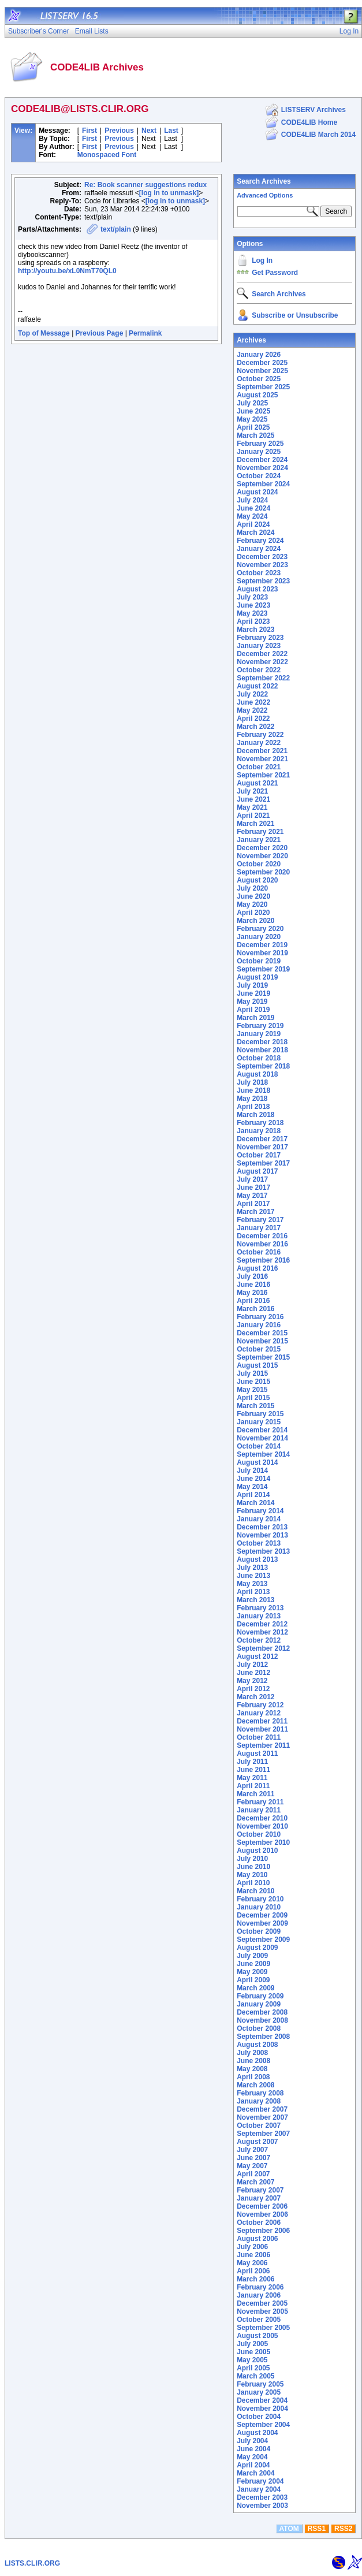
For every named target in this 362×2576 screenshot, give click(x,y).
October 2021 (259, 767)
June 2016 (253, 1284)
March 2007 (255, 2182)
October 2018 (259, 1058)
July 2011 (252, 1762)
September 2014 (263, 1454)
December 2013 (262, 1527)
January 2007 (259, 2198)
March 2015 (255, 1406)
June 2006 (253, 2255)
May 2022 (252, 710)
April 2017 (253, 1204)
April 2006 (253, 2271)
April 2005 (253, 2368)
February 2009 (260, 1996)
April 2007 (253, 2174)
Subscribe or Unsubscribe (295, 315)
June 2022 (253, 702)
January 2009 (259, 2004)
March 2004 (255, 2473)
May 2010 (252, 1875)
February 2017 (260, 1220)
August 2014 (257, 1462)
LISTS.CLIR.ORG (32, 2563)
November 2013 (262, 1535)
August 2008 (257, 2045)
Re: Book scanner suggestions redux (145, 185)
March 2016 (255, 1309)
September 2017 (263, 1163)
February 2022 (260, 735)
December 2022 (262, 654)
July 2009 (252, 1956)
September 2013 (263, 1551)
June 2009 (253, 1964)
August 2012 (257, 1656)
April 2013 (253, 1592)
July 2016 (252, 1276)
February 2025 (260, 444)
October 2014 (259, 1446)
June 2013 (253, 1576)
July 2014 (252, 1470)
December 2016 (262, 1236)
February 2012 (260, 1705)
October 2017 (259, 1155)
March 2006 (255, 2279)
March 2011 (255, 1794)
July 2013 (252, 1568)
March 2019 (255, 1018)
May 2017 (252, 1196)
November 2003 (262, 2505)
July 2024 (252, 500)
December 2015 (262, 1333)
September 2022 (263, 678)
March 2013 (255, 1600)
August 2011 (257, 1753)
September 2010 (263, 1842)
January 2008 (259, 2101)
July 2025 (252, 403)
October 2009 (259, 1931)
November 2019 (262, 953)
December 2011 (262, 1721)
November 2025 (262, 371)
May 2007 (252, 2166)
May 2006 (252, 2263)
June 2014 (253, 1479)
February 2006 (260, 2287)
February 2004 (260, 2481)
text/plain (115, 229)
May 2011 (252, 1778)
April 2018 (253, 1107)
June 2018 (253, 1090)
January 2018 (259, 1131)
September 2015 (263, 1357)
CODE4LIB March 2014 (318, 135)
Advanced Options (265, 195)
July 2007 (252, 2150)
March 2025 (255, 435)
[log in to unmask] (169, 193)
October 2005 (259, 2320)
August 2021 (257, 783)
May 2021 (252, 807)
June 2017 (253, 1187)
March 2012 (255, 1697)
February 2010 (260, 1899)
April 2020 (253, 913)
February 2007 (260, 2190)
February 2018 (260, 1123)
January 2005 (259, 2392)
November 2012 (262, 1632)
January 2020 (259, 937)
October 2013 (259, 1543)
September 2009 (263, 1939)
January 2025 (259, 452)
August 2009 (257, 1948)
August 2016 (257, 1268)
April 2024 (253, 524)
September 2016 (263, 1260)
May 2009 (252, 1972)
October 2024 (259, 476)
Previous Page (100, 333)
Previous (119, 130)
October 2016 (259, 1252)
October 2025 (259, 379)
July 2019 (252, 985)
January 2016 (259, 1325)
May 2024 (252, 516)
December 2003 (262, 2497)
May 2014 (252, 1487)
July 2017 (252, 1179)
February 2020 (260, 929)
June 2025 (253, 411)
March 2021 (255, 824)
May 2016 (252, 1293)
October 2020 (259, 864)
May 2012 (252, 1681)
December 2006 (262, 2206)
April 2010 (253, 1883)
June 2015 (253, 1382)
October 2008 (259, 2028)
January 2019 (259, 1034)
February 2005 (260, 2384)
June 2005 (253, 2352)
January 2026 (259, 355)
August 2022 (257, 686)
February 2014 (260, 1511)
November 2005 (262, 2311)
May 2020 (252, 904)
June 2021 (253, 799)
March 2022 (255, 727)
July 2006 (252, 2247)
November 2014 (262, 1438)
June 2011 (253, 1770)
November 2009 (262, 1923)
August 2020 (257, 880)
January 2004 (259, 2489)
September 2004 (263, 2425)
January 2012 (259, 1713)
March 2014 (255, 1503)
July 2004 (252, 2441)
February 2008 (260, 2093)
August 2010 (257, 1851)
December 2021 (262, 751)
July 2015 (252, 1373)
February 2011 (260, 1802)
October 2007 (259, 2125)
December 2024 (262, 460)
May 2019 (252, 1001)
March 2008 (255, 2085)
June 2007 (253, 2158)
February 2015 (260, 1414)
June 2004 (253, 2449)
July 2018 (252, 1082)
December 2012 (262, 1624)
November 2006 (262, 2214)
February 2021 (260, 832)
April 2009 (253, 1980)
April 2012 (253, 1689)
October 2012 (259, 1640)
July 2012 (252, 1665)
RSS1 (317, 2529)
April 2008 (253, 2077)
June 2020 (253, 896)
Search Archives (264, 181)
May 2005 (252, 2360)
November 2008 (262, 2020)
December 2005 (262, 2303)
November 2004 (262, 2408)
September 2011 (263, 1745)
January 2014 (259, 1519)
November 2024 (262, 468)
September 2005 (263, 2328)
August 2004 (257, 2433)
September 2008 (263, 2036)
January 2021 (259, 840)
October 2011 (259, 1737)
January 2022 (259, 743)
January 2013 (259, 1616)
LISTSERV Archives (313, 110)
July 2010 (252, 1859)
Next (148, 130)
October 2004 (259, 2417)
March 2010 (255, 1891)
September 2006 (263, 2231)
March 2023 (255, 630)
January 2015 (259, 1422)
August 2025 (257, 395)
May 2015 (252, 1390)
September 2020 (263, 872)
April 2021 (253, 815)
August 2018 (257, 1074)
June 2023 (253, 605)
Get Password (275, 273)
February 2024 (260, 541)
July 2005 (252, 2344)
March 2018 (255, 1115)
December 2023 (262, 557)
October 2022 (259, 670)
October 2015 (259, 1349)
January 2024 (259, 549)
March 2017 (255, 1212)
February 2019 (260, 1026)
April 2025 (253, 427)
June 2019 (253, 993)
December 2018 (262, 1042)
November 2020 (262, 856)
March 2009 (255, 1988)
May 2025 (252, 419)
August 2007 (257, 2142)
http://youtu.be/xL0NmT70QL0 (67, 271)
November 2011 (262, 1729)
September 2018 (263, 1066)
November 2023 (262, 565)
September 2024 (263, 484)
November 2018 (262, 1050)
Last (171, 130)
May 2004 (252, 2457)
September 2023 (263, 581)
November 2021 (262, 759)
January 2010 (259, 1907)
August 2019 (257, 977)
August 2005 (257, 2336)
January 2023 (259, 646)
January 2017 (259, 1228)
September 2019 (263, 969)
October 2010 (259, 1834)
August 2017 (257, 1171)
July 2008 (252, 2053)
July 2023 (252, 597)
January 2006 (259, 2295)
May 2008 (252, 2069)
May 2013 (252, 1584)
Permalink (145, 333)
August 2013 (257, 1559)
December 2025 (262, 363)
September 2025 (263, 387)
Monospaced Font (107, 155)
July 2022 (252, 694)
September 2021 (263, 775)
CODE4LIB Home (309, 122)
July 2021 (252, 791)
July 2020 (252, 888)
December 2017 (262, 1139)
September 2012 (263, 1648)
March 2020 (255, 921)
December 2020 (262, 848)
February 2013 (260, 1608)
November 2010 (262, 1826)
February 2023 (260, 638)
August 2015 (257, 1365)
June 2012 (253, 1673)
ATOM (289, 2529)
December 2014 (262, 1430)
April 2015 (253, 1398)
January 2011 (259, 1810)
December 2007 (262, 2109)
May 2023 (252, 613)
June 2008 (253, 2061)
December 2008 (262, 2012)
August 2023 (257, 589)
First (89, 130)
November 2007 (262, 2117)
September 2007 (263, 2134)
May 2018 (252, 1099)
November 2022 (262, 662)
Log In (262, 260)
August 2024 (257, 492)
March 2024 (255, 532)
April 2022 (253, 718)
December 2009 (262, 1915)
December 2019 (262, 945)
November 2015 (262, 1341)
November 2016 (262, 1244)
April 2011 (253, 1786)
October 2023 (259, 573)
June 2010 (253, 1867)
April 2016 (253, 1301)
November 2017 (262, 1147)
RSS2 (343, 2529)
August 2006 (257, 2239)
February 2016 (260, 1317)
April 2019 (253, 1010)
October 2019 (259, 961)
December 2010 (262, 1818)
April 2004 (253, 2465)
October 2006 (259, 2222)
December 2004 (262, 2400)
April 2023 (253, 621)
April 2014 (253, 1495)
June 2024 (253, 508)
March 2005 (255, 2376)
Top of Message (44, 333)
